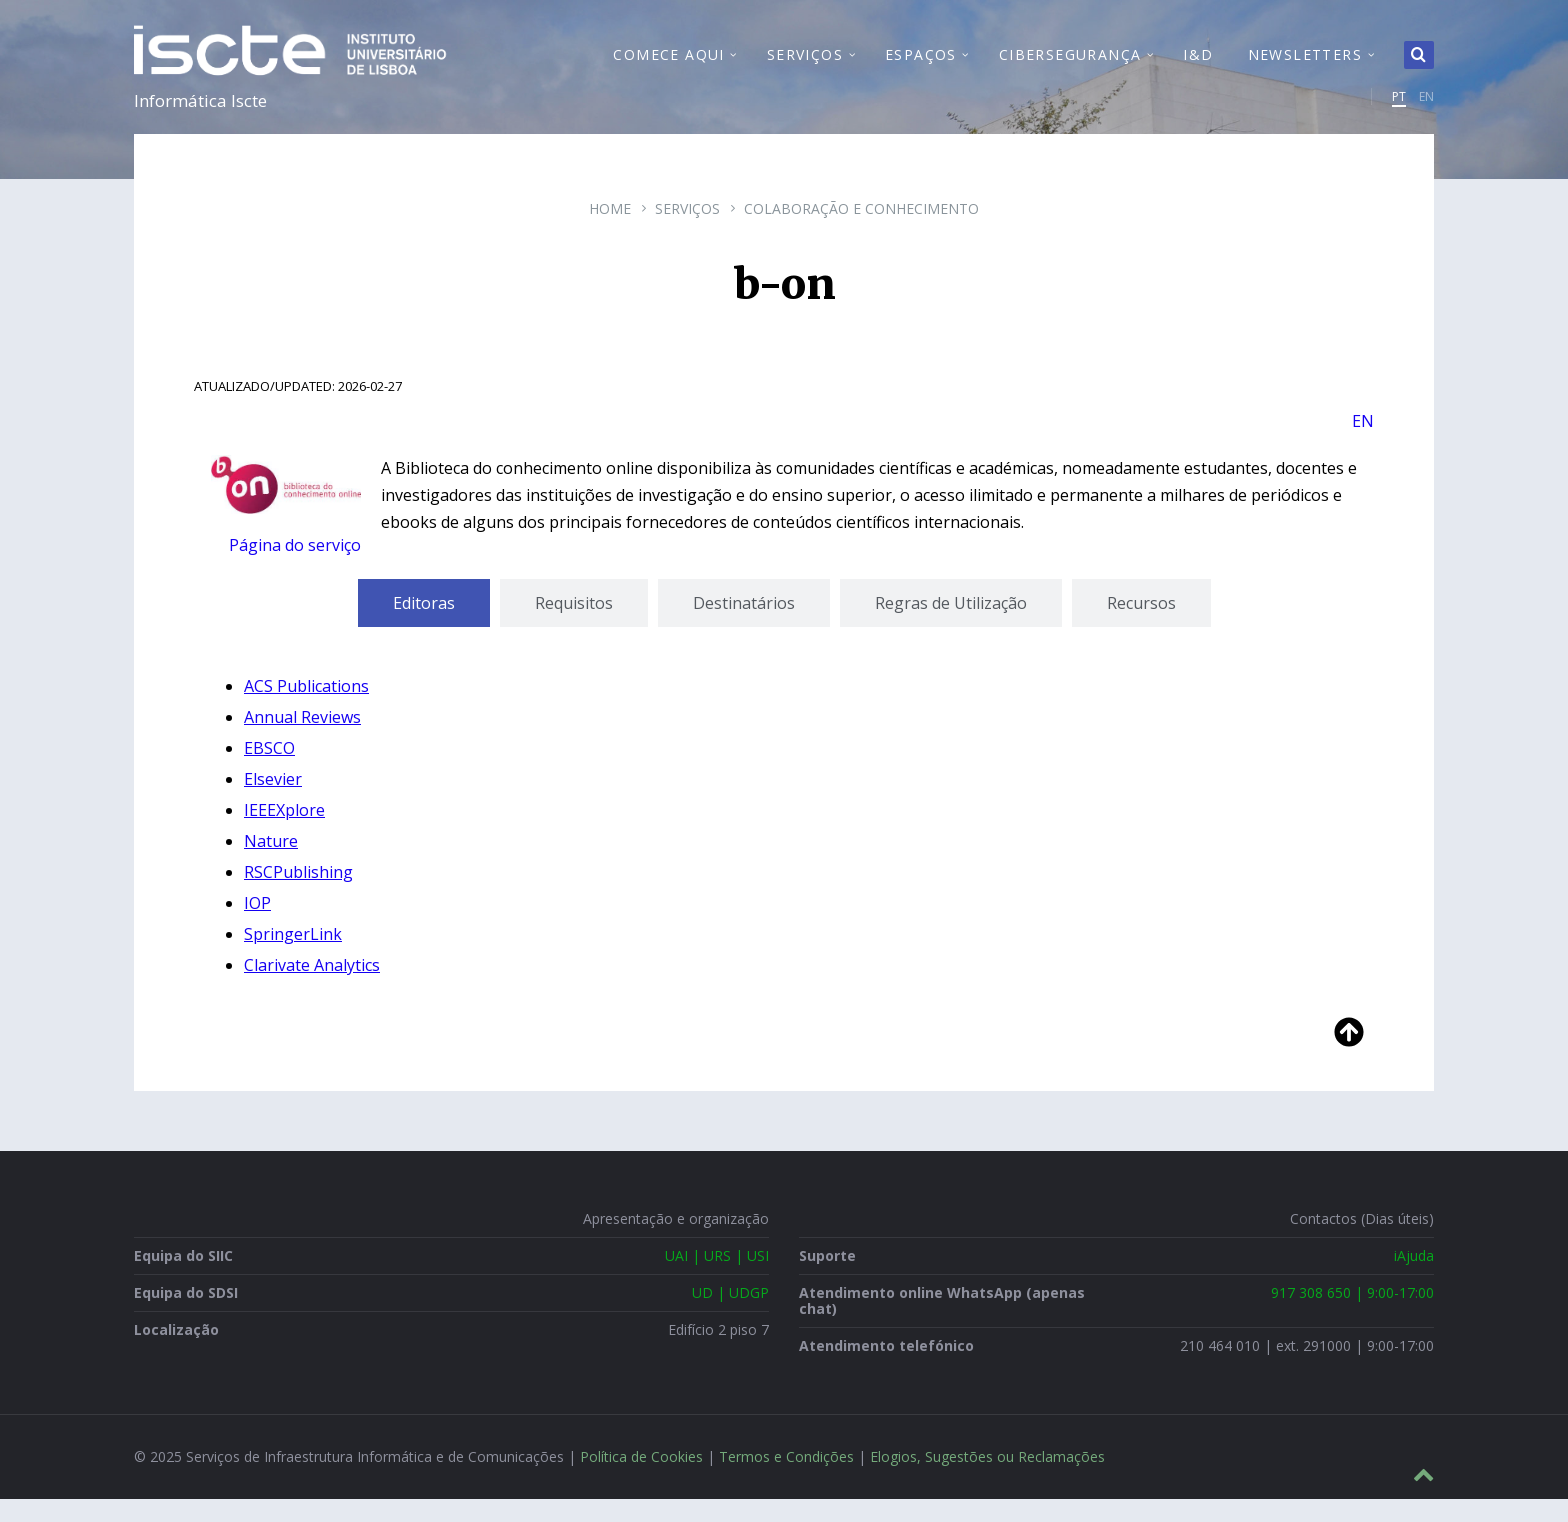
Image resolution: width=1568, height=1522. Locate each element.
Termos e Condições (786, 1479)
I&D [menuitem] (1198, 65)
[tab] (424, 626)
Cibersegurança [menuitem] (1070, 65)
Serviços (687, 231)
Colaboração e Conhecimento (861, 231)
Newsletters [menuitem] (1305, 65)
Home (610, 231)
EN (1426, 107)
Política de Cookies (641, 1479)
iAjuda (1414, 1278)
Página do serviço (295, 568)
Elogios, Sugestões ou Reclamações (987, 1479)
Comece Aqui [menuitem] (668, 65)
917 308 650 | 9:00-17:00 (1352, 1315)
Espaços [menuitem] (921, 65)
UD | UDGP (730, 1315)
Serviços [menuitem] (805, 65)
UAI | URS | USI (717, 1278)
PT (1399, 107)
